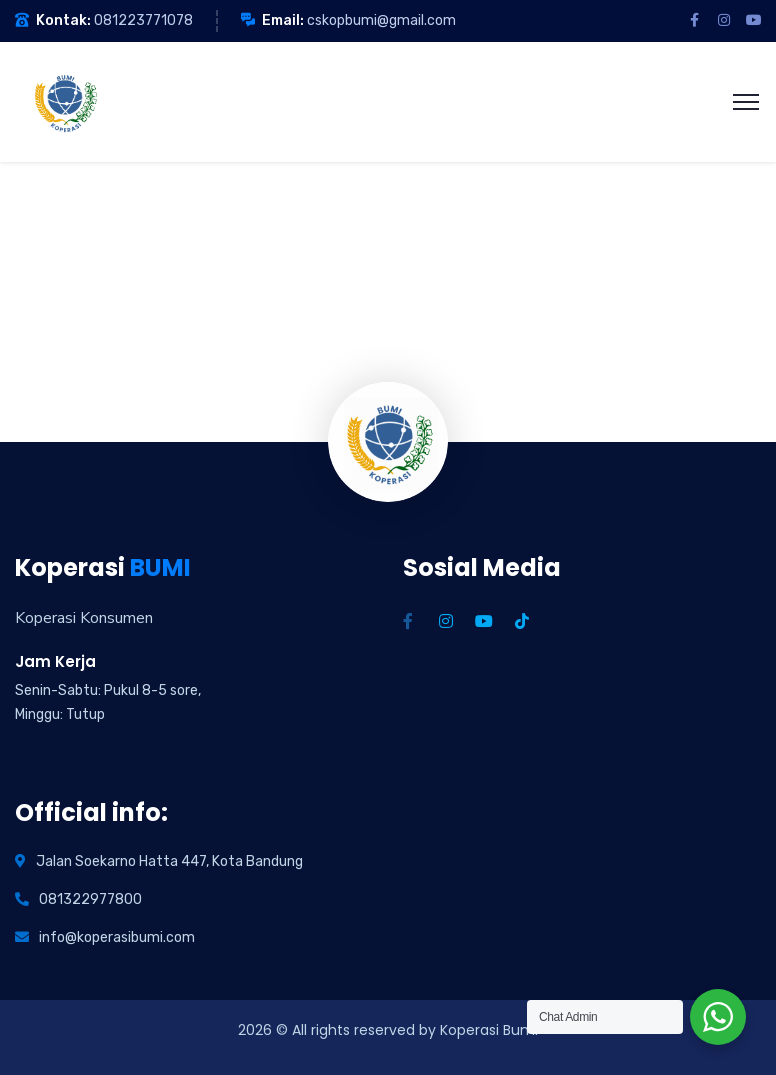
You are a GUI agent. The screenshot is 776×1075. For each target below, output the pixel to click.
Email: (283, 20)
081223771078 (143, 20)
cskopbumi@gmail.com (381, 20)
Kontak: (63, 20)
